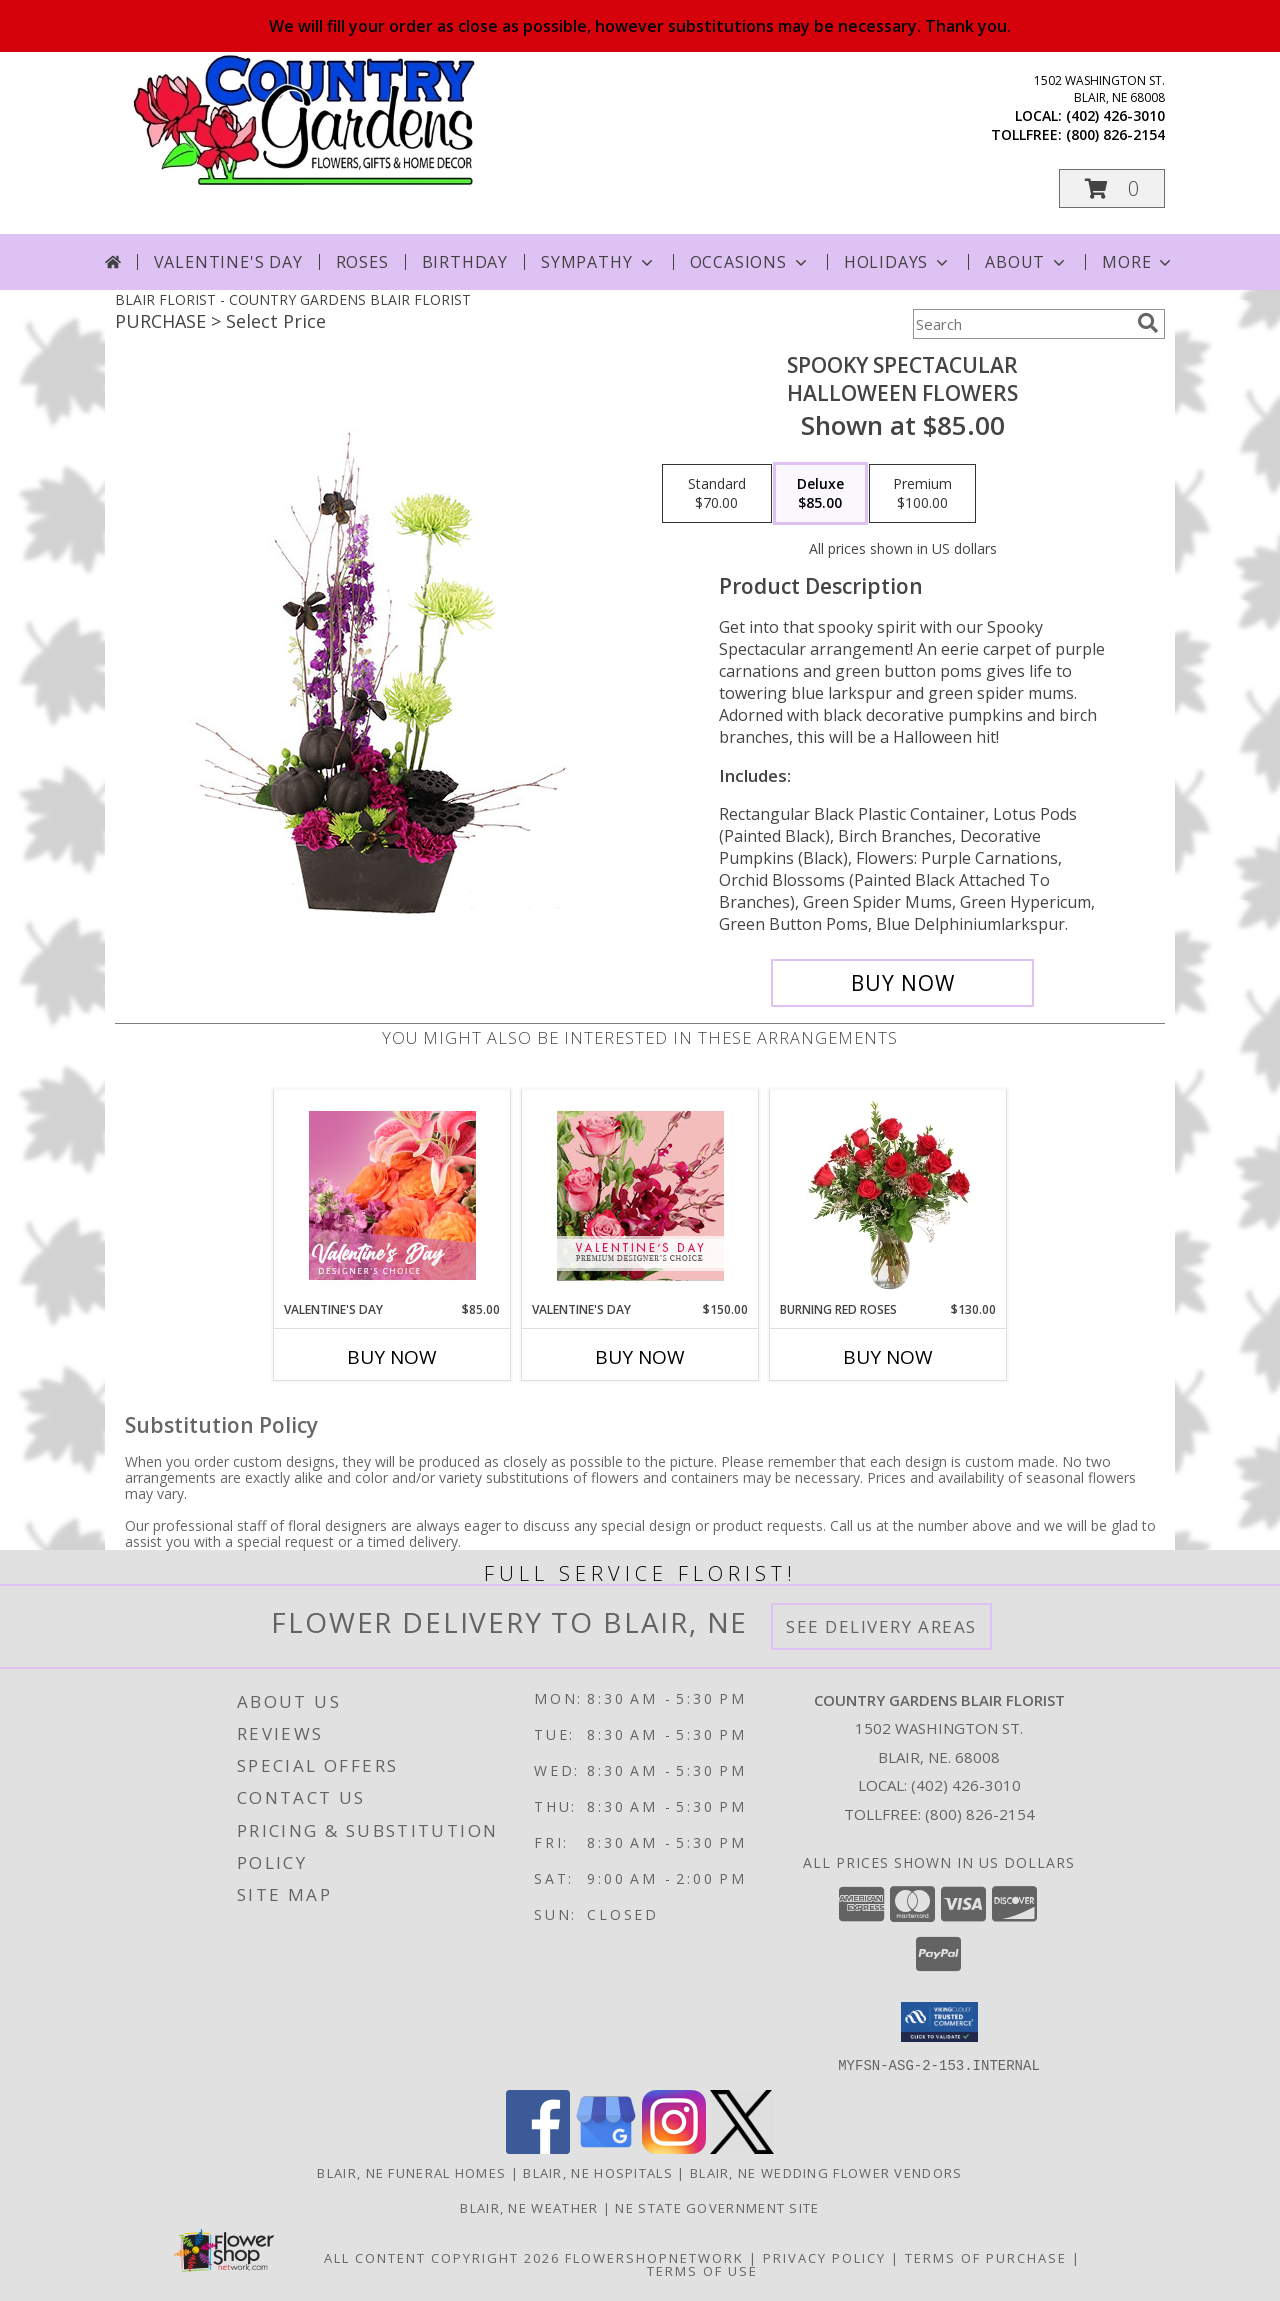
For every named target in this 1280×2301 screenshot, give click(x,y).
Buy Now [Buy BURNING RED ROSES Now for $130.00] (888, 1357)
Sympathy (598, 262)
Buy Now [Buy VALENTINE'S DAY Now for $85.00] (392, 1357)
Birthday (465, 262)
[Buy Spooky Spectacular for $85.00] (902, 983)
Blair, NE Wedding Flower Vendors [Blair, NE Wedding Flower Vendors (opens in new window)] (826, 2172)
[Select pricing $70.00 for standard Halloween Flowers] (717, 494)
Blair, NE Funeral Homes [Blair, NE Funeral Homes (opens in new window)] (411, 2172)
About (1027, 262)
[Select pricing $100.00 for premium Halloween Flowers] (922, 494)
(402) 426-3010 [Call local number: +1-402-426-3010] (1115, 115)
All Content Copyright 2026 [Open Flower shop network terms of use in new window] (442, 2257)
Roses (362, 262)
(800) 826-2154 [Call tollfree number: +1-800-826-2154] (1115, 134)
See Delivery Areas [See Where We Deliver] (881, 1626)
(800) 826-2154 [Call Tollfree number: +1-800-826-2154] (980, 1814)
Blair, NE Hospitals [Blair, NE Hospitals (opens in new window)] (598, 2172)
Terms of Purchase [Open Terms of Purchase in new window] (986, 2257)
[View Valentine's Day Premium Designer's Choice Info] (640, 1195)
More (1138, 262)
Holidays (898, 262)
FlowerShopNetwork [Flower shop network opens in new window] (654, 2257)
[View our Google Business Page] (606, 2147)
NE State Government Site (717, 2207)
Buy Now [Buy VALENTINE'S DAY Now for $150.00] (640, 1357)
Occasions (750, 262)
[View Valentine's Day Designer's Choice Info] (392, 1195)
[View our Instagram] (674, 2147)
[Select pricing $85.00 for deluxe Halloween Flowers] (820, 494)
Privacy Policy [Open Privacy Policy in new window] (824, 2257)
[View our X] (742, 2147)
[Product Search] (1021, 324)
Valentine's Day (228, 262)
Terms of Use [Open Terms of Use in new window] (702, 2270)
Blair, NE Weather (529, 2207)
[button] (1112, 188)
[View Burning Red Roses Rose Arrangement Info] (888, 1195)
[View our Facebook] (538, 2147)
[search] (1148, 323)
